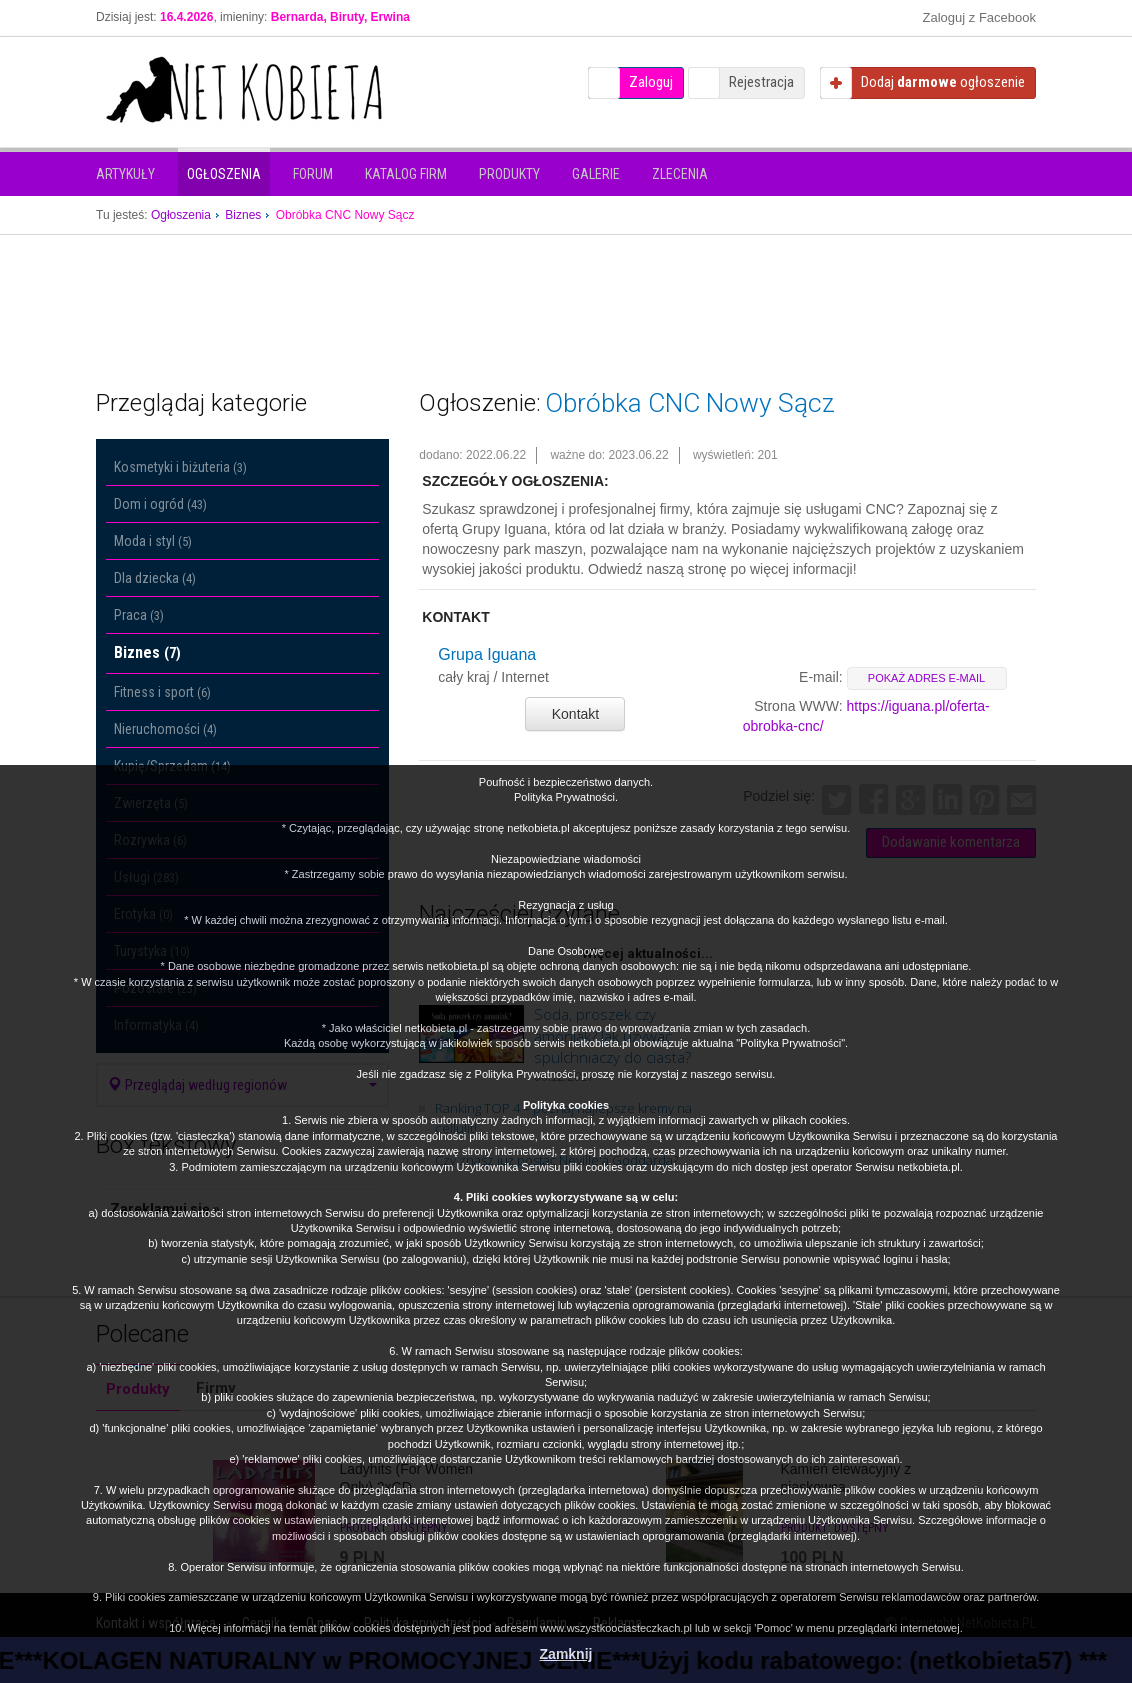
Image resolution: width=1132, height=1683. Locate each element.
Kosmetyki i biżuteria (180, 467)
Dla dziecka (155, 578)
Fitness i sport (162, 692)
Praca (139, 615)
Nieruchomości (165, 729)
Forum (313, 174)
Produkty (509, 174)
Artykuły (125, 174)
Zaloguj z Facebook (979, 17)
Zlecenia (680, 174)
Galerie (596, 174)
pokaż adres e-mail (926, 678)
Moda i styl (153, 541)
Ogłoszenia (224, 174)
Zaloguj (651, 82)
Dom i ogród (160, 504)
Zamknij (566, 1654)
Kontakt (575, 714)
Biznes (147, 652)
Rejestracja (761, 82)
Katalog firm (406, 174)
